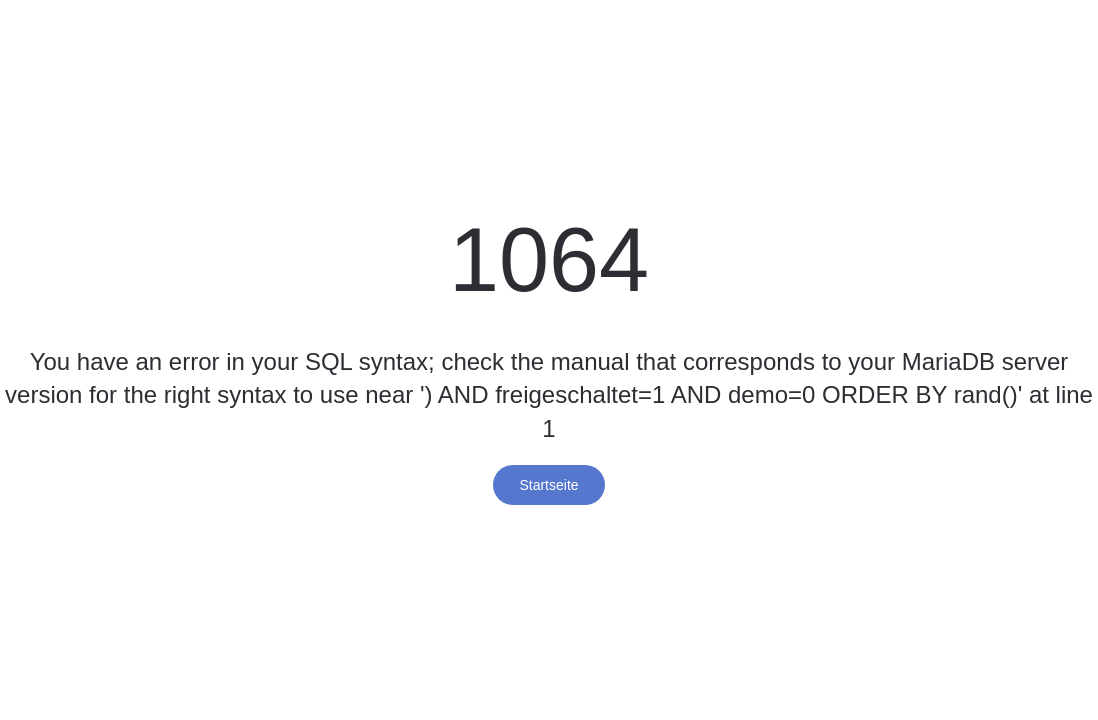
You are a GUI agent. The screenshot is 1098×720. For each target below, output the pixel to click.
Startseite (548, 485)
